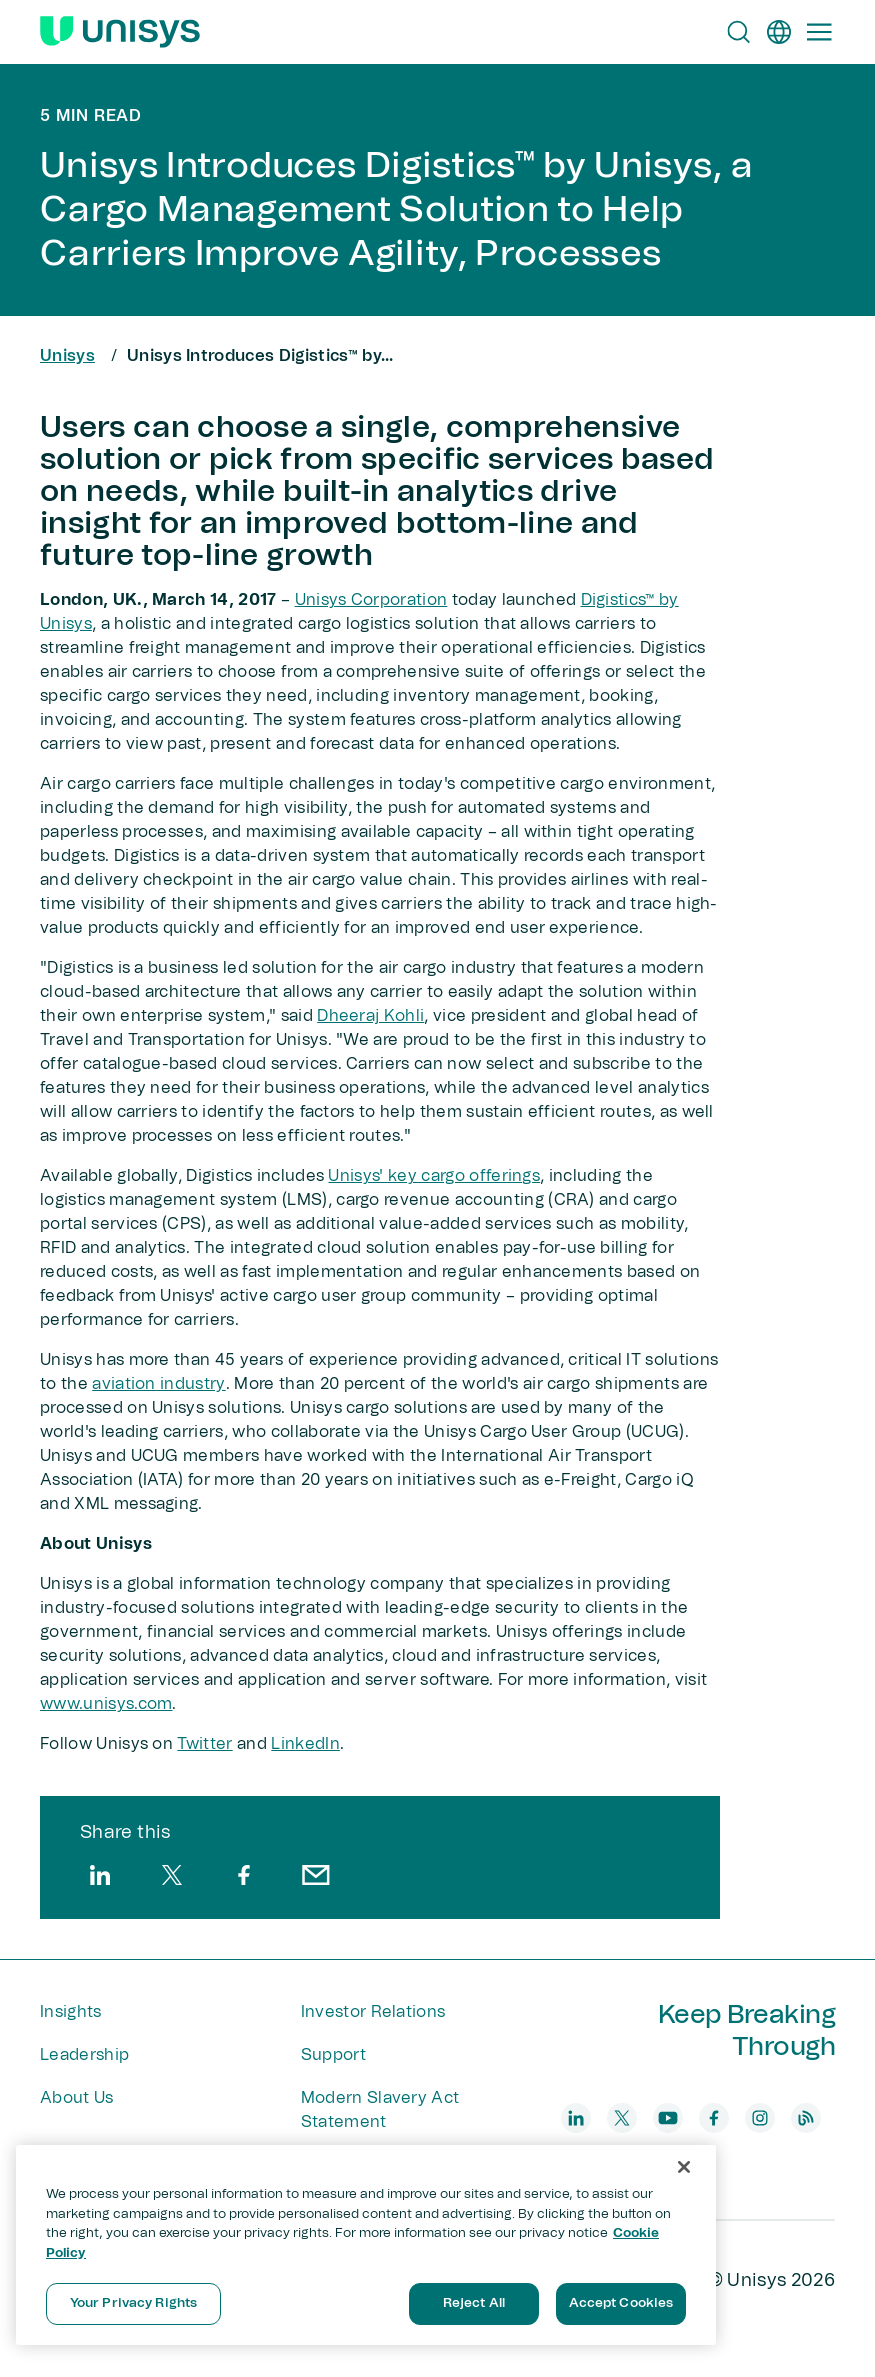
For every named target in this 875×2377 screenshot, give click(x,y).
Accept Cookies (621, 2303)
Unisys (67, 356)
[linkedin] (100, 1875)
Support (333, 2055)
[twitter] (172, 1875)
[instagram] (760, 2118)
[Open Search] (739, 32)
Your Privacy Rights (133, 2303)
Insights (71, 2012)
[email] (316, 1875)
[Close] (684, 2167)
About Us (77, 2098)
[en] (779, 32)
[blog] (806, 2118)
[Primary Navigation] (819, 32)
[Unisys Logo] (120, 32)
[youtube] (668, 2118)
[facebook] (244, 1875)
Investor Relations (373, 2012)
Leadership (84, 2055)
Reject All (474, 2303)
